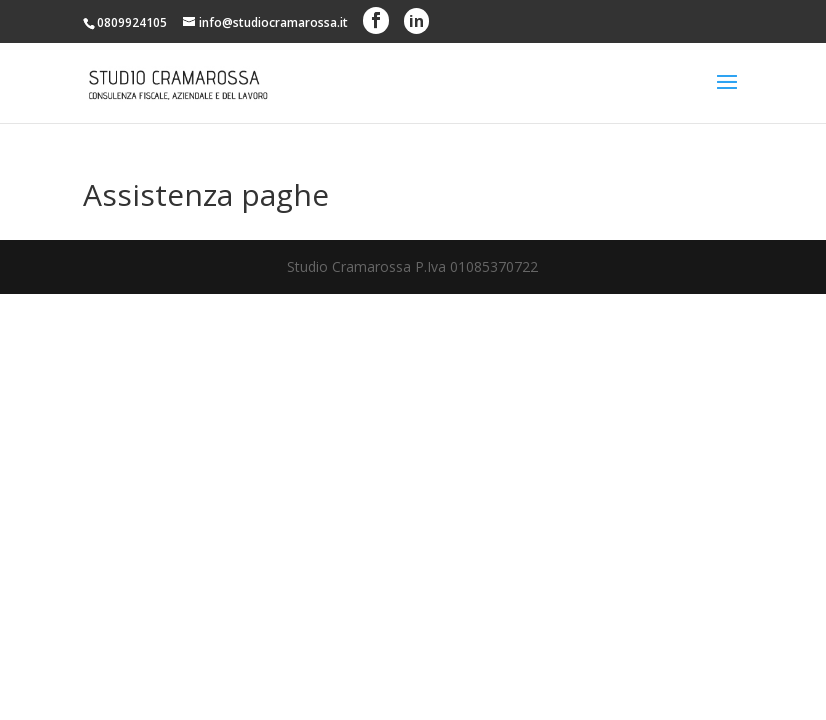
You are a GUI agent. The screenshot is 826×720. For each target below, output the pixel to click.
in (416, 21)
